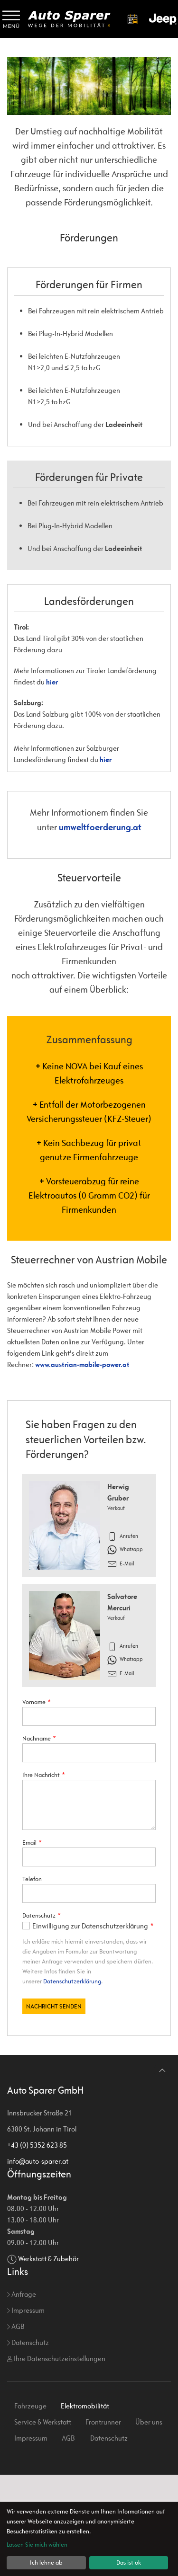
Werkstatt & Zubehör (48, 2359)
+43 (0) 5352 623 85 (37, 2246)
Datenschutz (28, 2443)
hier (52, 681)
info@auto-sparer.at (37, 2262)
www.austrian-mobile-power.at (82, 1364)
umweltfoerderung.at (100, 827)
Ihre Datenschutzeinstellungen (56, 2459)
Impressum (26, 2411)
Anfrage (21, 2395)
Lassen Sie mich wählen (37, 2544)
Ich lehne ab (46, 2562)
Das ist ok (128, 2562)
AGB (15, 2427)
